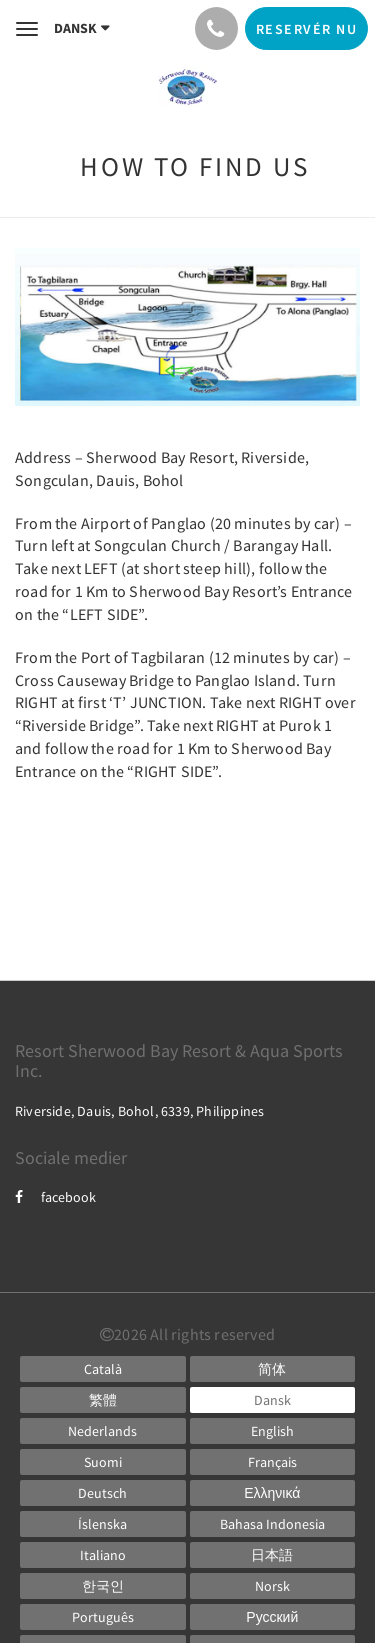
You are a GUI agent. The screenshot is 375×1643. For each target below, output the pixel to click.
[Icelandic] (103, 1524)
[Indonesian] (273, 1524)
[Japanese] (273, 1555)
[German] (103, 1493)
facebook (55, 1197)
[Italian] (103, 1555)
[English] (273, 1431)
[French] (273, 1462)
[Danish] (273, 1400)
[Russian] (273, 1617)
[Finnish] (103, 1462)
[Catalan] (103, 1369)
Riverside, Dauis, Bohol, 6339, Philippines (139, 1111)
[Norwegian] (273, 1586)
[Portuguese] (103, 1617)
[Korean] (103, 1586)
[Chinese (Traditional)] (103, 1400)
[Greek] (273, 1493)
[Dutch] (103, 1431)
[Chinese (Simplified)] (273, 1369)
